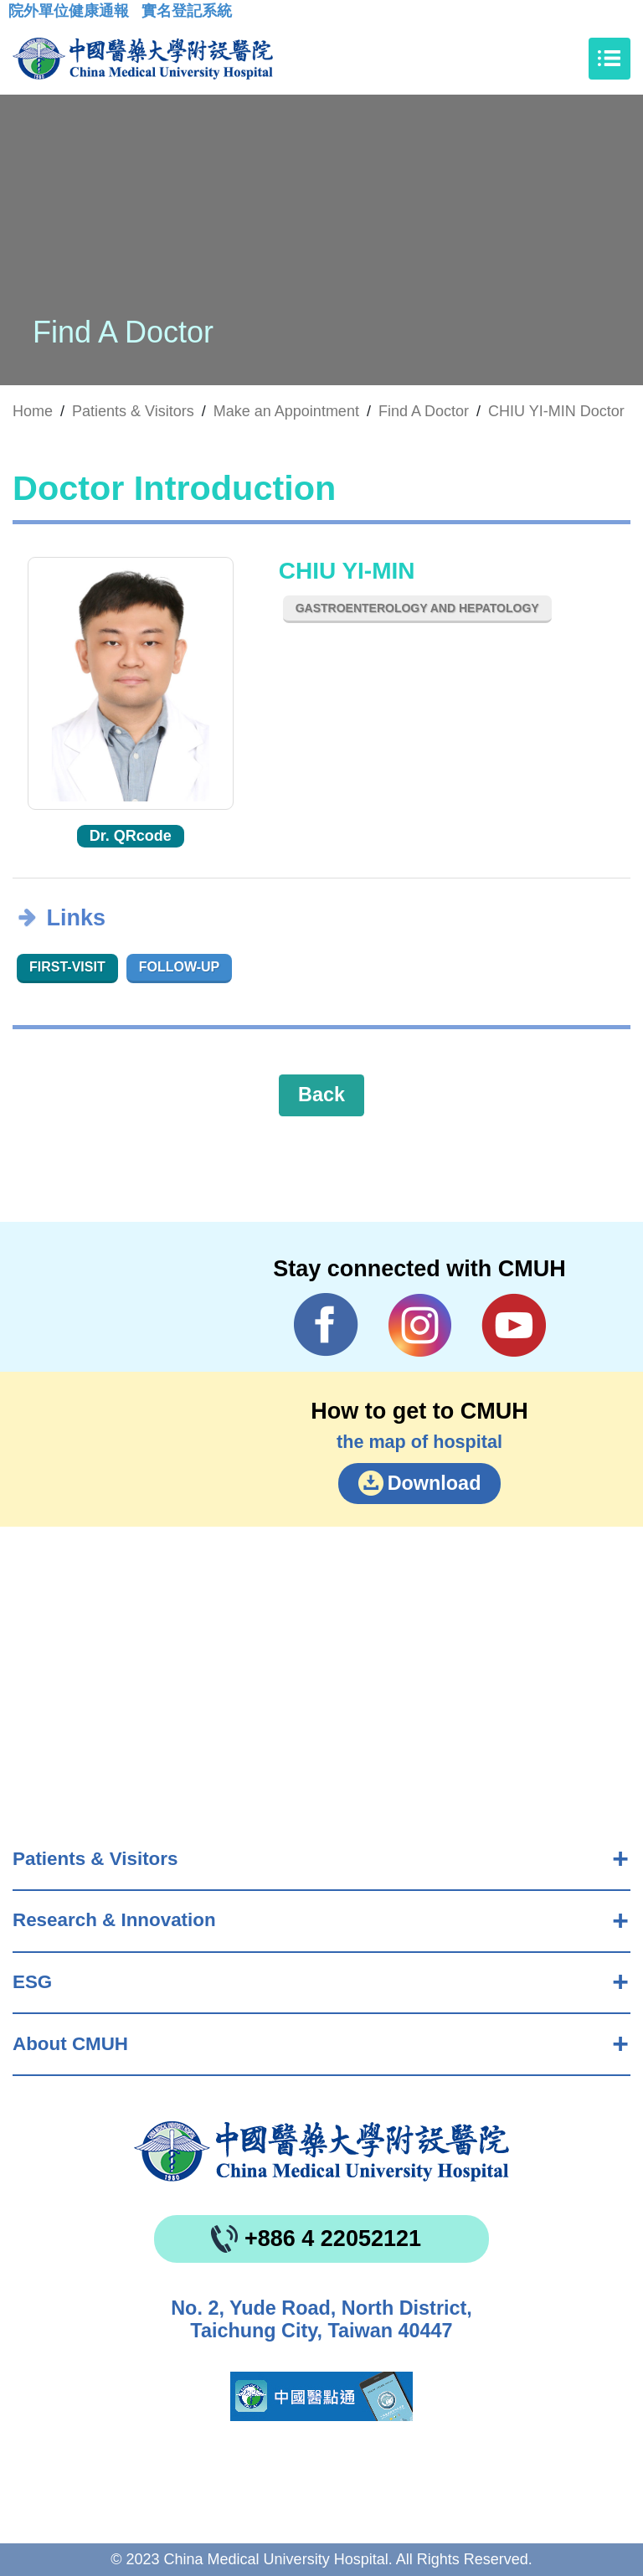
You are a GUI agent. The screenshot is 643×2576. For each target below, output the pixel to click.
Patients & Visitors (95, 1858)
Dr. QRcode (131, 835)
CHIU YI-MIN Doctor (556, 411)
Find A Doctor (423, 411)
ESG (32, 1981)
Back (321, 1094)
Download (434, 1483)
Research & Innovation (114, 1919)
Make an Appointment (286, 411)
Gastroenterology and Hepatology (417, 608)
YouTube (513, 1325)
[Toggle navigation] (609, 59)
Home (33, 411)
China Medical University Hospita (321, 2151)
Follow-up (179, 967)
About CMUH (70, 2043)
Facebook (326, 1325)
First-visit (67, 967)
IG (419, 1325)
